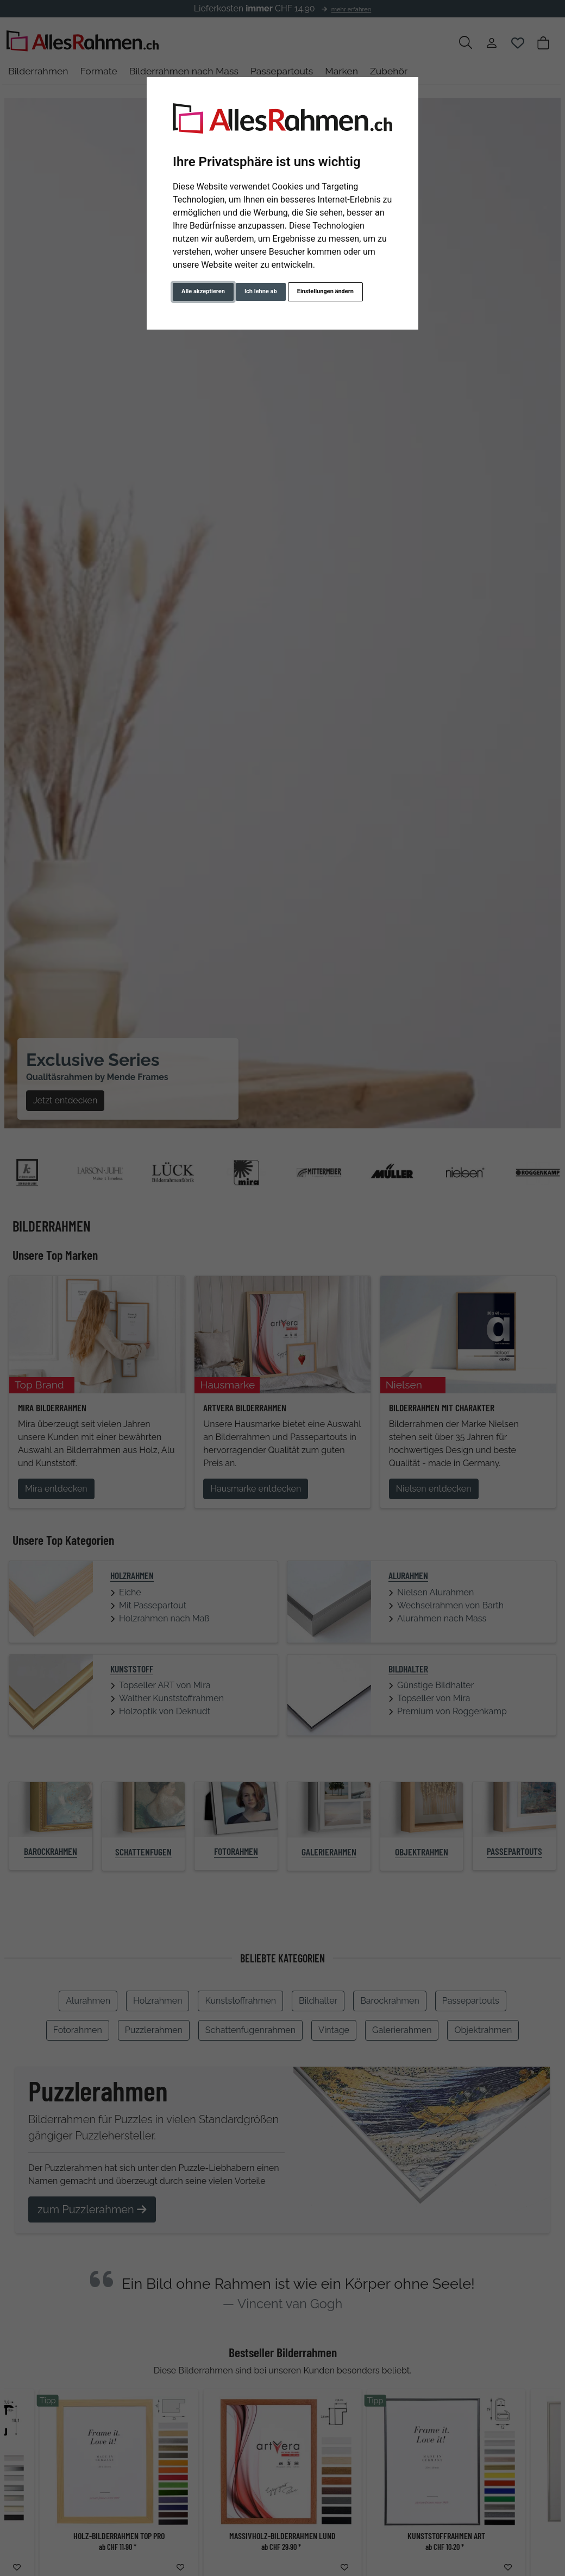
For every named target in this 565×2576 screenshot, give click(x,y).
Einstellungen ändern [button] (325, 291)
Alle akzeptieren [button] (203, 291)
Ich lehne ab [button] (260, 291)
